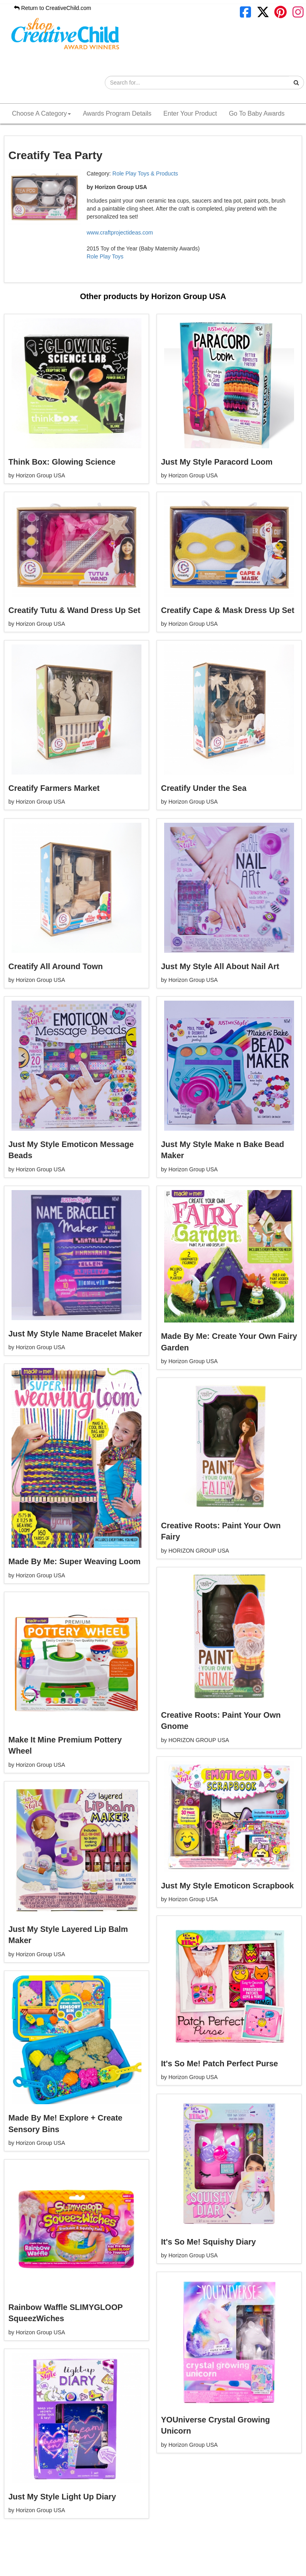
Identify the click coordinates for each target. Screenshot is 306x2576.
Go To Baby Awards (256, 113)
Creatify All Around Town (55, 966)
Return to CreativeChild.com (52, 8)
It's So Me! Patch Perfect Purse (219, 2063)
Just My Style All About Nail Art (220, 966)
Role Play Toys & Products (145, 173)
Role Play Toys (105, 256)
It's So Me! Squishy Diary (208, 2241)
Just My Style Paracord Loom (217, 461)
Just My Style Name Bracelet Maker (75, 1333)
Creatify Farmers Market (54, 788)
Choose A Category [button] (41, 113)
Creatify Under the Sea (204, 788)
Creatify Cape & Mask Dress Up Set (227, 610)
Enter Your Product (190, 113)
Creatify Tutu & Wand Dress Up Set (74, 610)
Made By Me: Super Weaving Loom (74, 1561)
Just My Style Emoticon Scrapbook (227, 1885)
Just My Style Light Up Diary (62, 2496)
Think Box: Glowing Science (62, 461)
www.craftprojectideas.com (120, 232)
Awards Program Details (117, 113)
